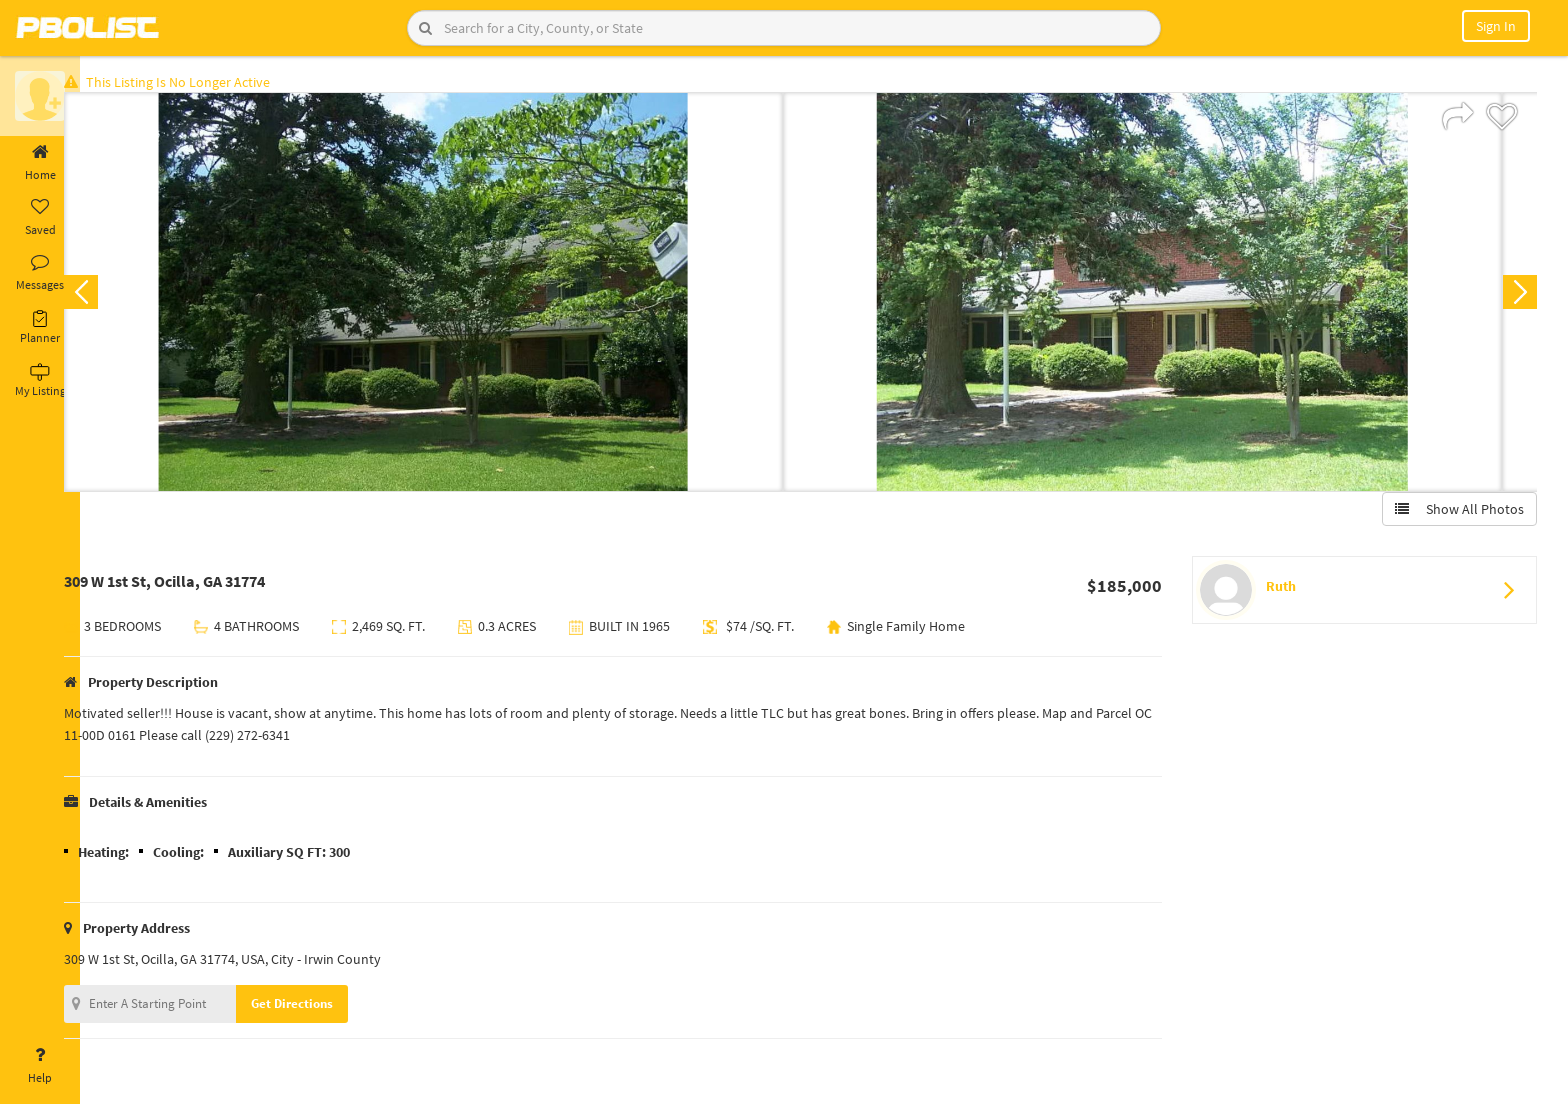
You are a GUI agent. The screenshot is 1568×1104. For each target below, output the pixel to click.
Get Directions (323, 1007)
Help (40, 1066)
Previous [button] (112, 296)
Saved (40, 218)
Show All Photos (1455, 513)
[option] (454, 296)
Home (40, 163)
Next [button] (1516, 296)
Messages (40, 273)
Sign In (1496, 26)
